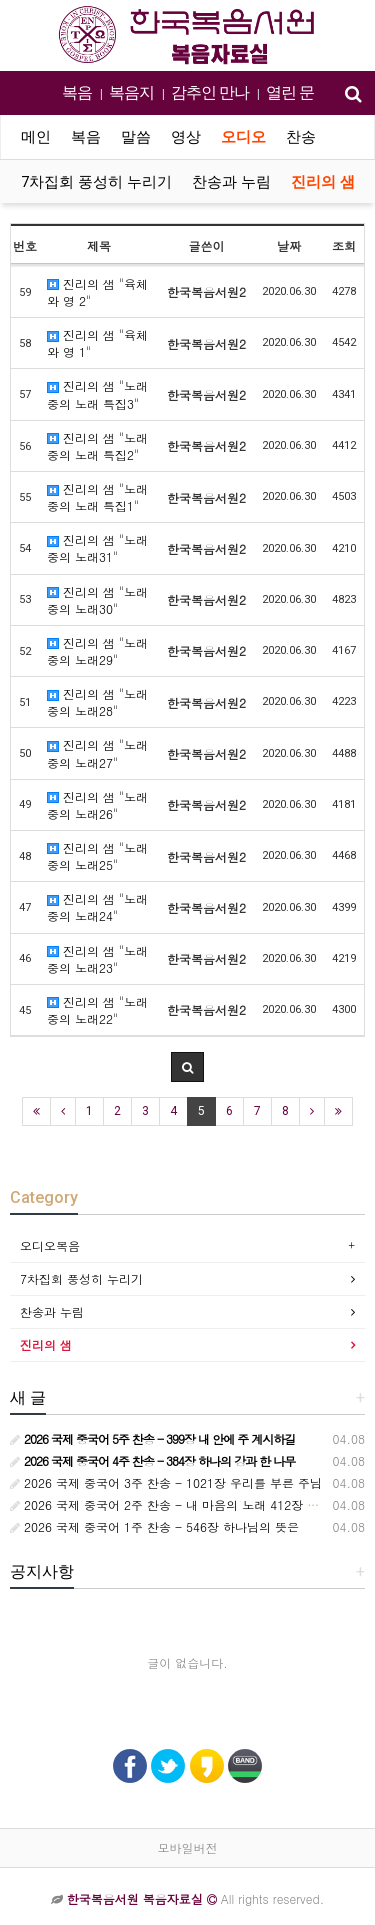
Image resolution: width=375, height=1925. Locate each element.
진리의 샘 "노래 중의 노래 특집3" (97, 394)
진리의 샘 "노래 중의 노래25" (97, 856)
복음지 (131, 92)
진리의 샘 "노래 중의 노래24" (97, 907)
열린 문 (290, 92)
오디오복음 (50, 1245)
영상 (186, 137)
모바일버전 (188, 1847)
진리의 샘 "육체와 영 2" (97, 292)
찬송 (301, 137)
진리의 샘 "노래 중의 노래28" (97, 702)
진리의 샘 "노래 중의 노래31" (97, 548)
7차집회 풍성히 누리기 (96, 182)
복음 (77, 92)
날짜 (289, 245)
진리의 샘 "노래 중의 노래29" (97, 651)
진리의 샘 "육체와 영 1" (97, 343)
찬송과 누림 (231, 182)
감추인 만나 (210, 92)
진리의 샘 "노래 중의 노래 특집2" (97, 446)
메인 (36, 137)
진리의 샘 (323, 182)
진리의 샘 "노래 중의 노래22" (97, 1010)
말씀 (136, 137)
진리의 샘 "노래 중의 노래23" (97, 959)
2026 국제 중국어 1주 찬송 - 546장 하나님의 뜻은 (154, 1526)
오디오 (243, 137)
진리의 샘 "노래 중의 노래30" (97, 600)
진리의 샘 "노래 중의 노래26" (97, 805)
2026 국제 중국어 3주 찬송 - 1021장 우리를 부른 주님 (166, 1482)
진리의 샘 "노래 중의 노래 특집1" (97, 497)
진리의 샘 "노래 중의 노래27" (97, 753)
